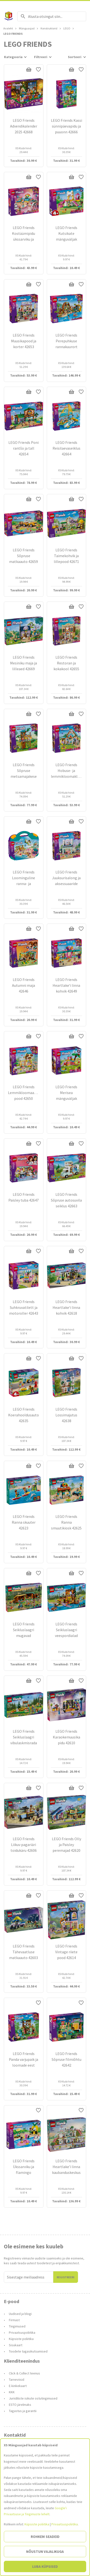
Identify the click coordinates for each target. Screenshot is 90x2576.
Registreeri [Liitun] (65, 2277)
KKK (12, 2392)
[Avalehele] (8, 16)
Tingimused (17, 2326)
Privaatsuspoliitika (22, 2332)
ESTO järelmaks (20, 2404)
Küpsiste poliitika (21, 2339)
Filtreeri (40, 57)
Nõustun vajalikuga (45, 2551)
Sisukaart (15, 2345)
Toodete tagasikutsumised (28, 2351)
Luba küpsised (45, 2566)
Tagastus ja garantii (22, 2411)
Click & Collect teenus (24, 2373)
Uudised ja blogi (20, 2314)
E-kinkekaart (18, 2386)
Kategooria (13, 57)
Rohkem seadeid (45, 2536)
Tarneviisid (16, 2379)
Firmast (14, 2320)
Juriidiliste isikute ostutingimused (33, 2398)
